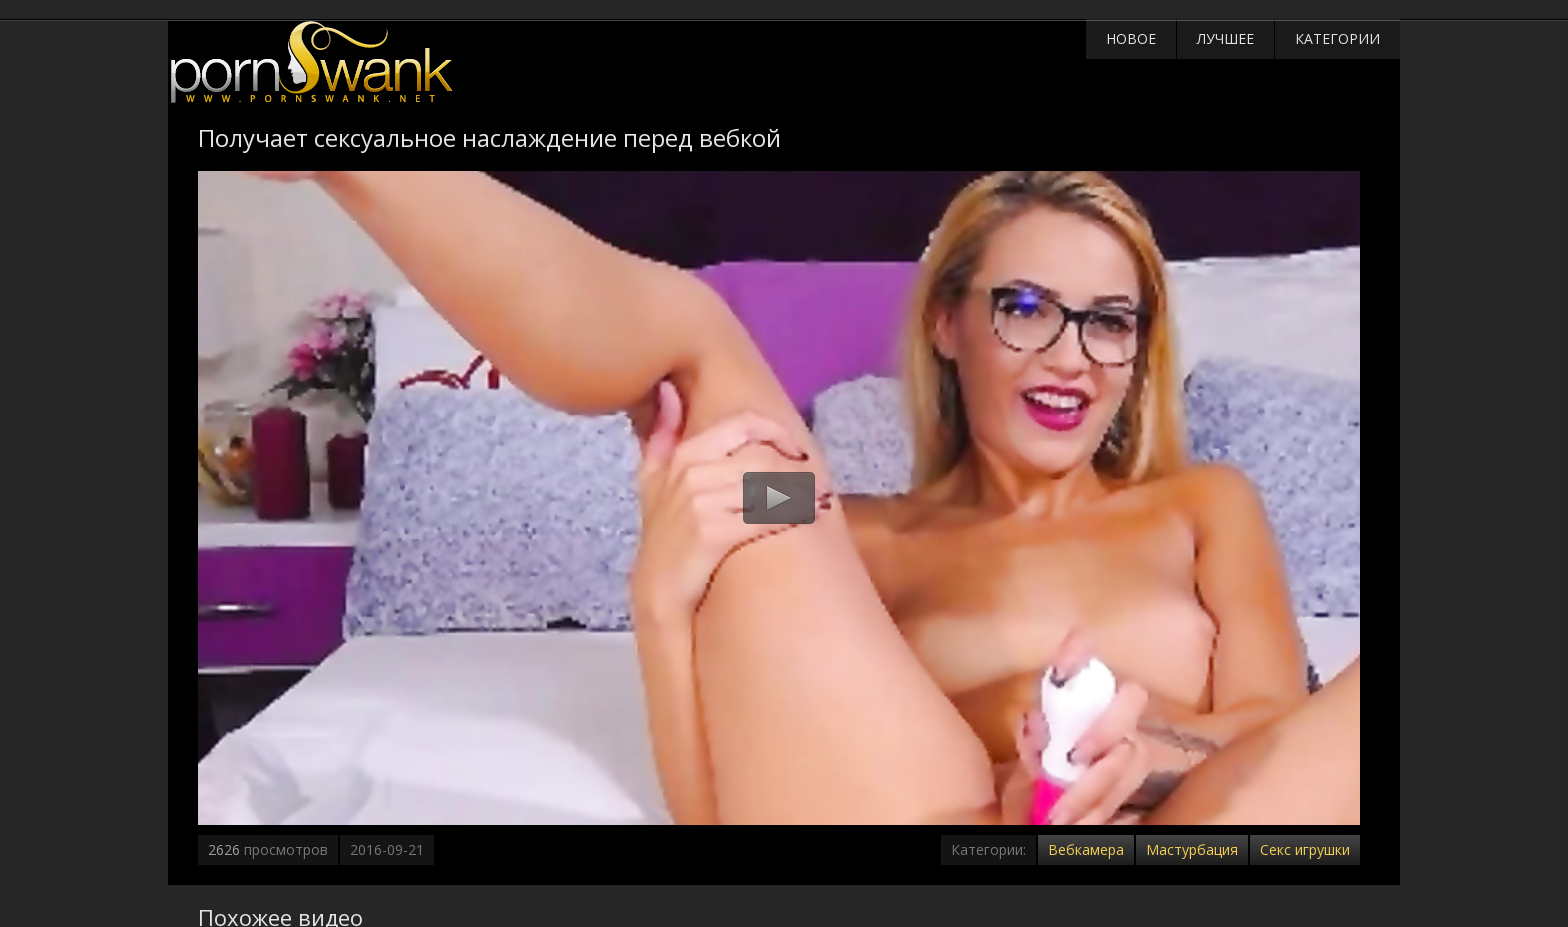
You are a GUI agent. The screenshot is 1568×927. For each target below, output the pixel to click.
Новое (1131, 38)
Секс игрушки (1305, 849)
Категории (1337, 38)
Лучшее (1225, 38)
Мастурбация (1192, 849)
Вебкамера (1086, 849)
